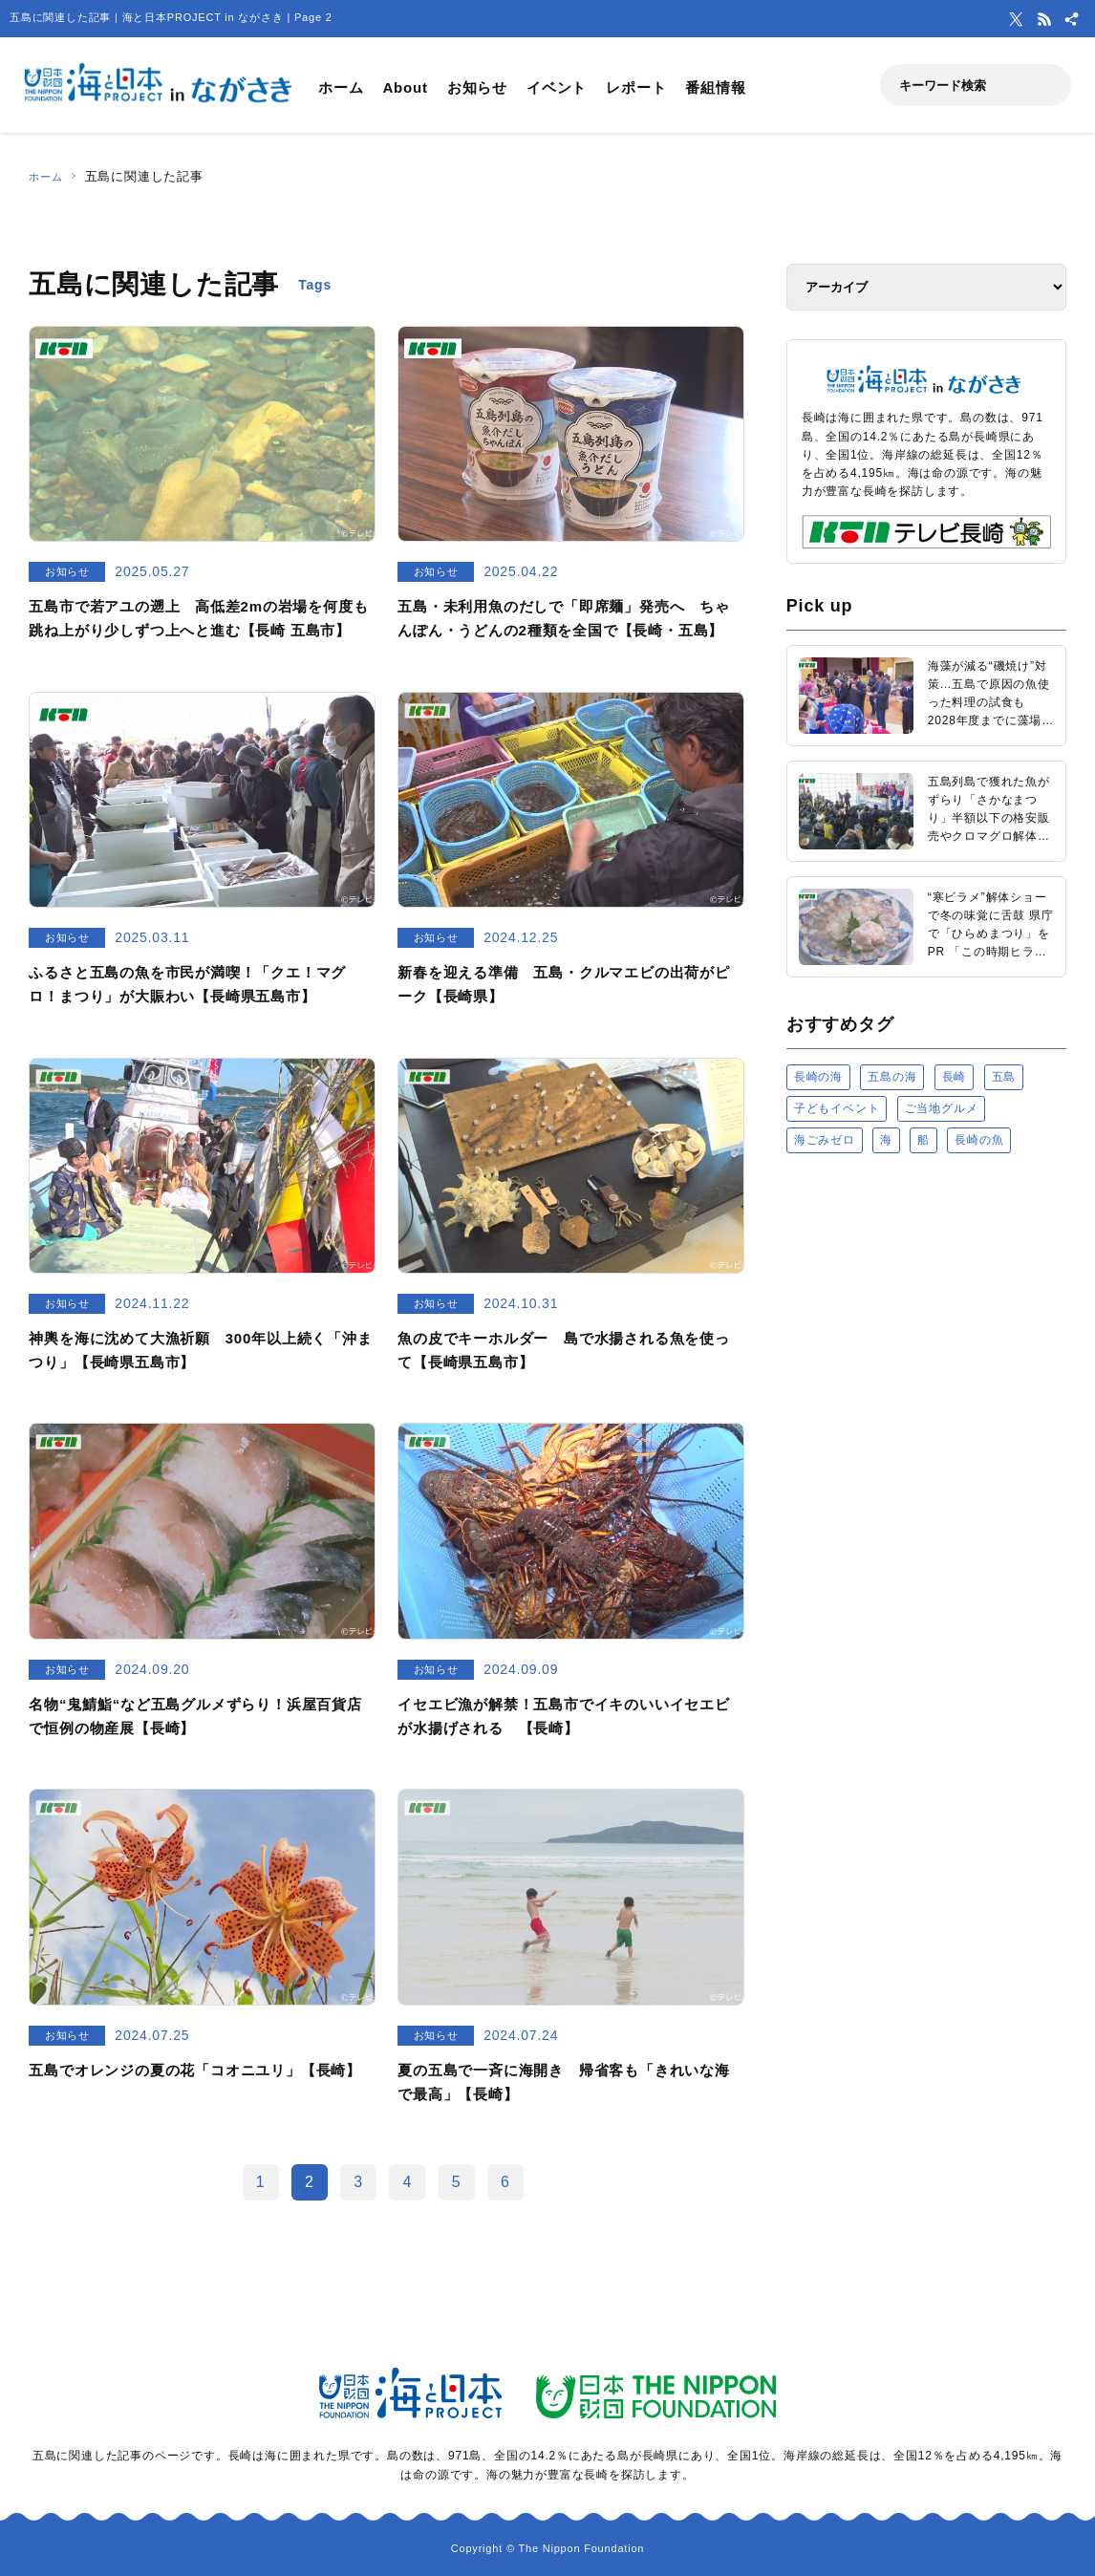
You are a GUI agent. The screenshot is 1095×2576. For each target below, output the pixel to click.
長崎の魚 (979, 1140)
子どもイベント (837, 1108)
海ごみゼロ (824, 1140)
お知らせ (477, 87)
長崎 (954, 1077)
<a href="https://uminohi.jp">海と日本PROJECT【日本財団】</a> (926, 1410)
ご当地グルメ (941, 1108)
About (404, 87)
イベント (556, 87)
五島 (1004, 1077)
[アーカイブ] (926, 287)
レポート (636, 87)
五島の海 (892, 1077)
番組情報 (715, 87)
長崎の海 (818, 1077)
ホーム (340, 87)
